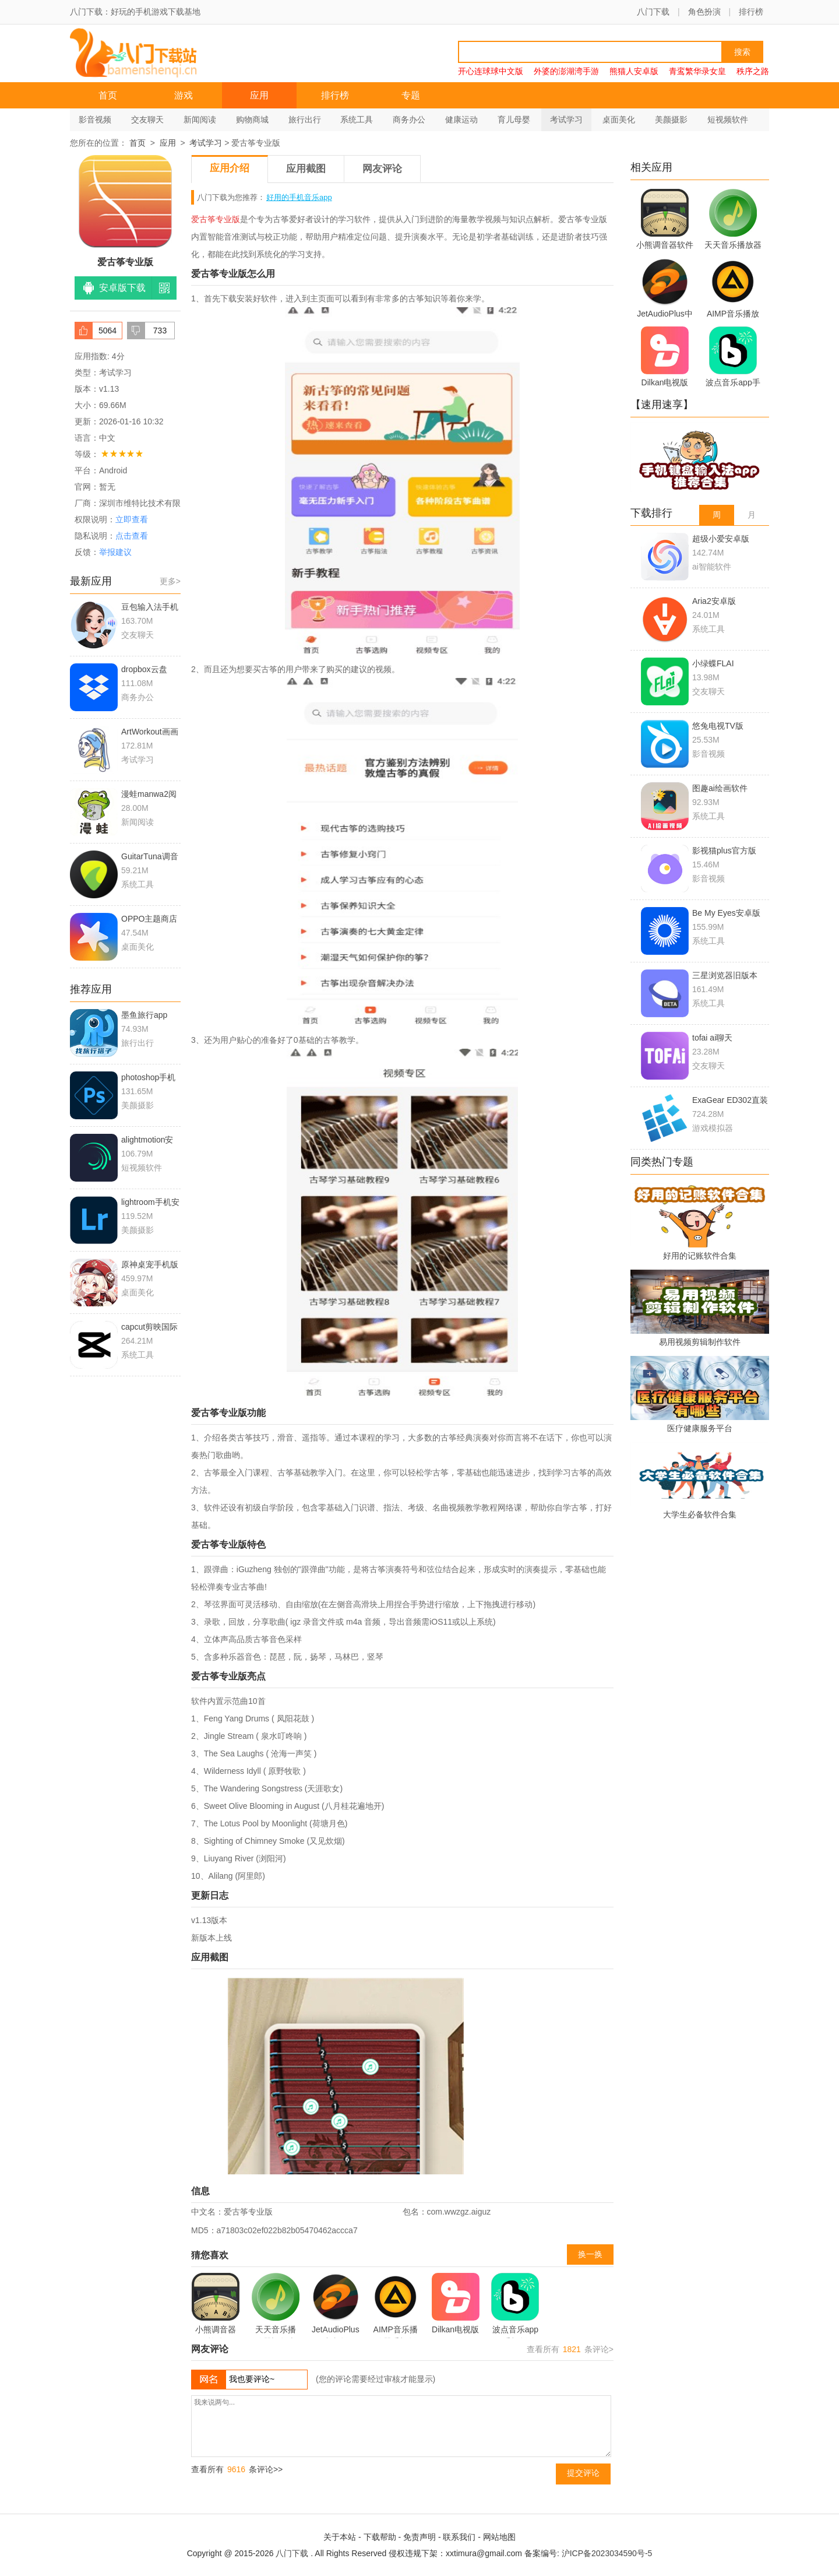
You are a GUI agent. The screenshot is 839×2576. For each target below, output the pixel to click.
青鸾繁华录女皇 (697, 71)
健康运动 (461, 119)
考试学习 (566, 119)
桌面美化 (618, 119)
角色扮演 (704, 11)
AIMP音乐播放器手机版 (396, 2305)
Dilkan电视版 (456, 2303)
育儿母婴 (514, 119)
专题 (410, 95)
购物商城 (252, 119)
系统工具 (356, 119)
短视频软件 (727, 119)
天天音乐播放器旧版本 (275, 2305)
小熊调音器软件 (215, 2305)
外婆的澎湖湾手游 (566, 71)
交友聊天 (147, 119)
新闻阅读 (200, 119)
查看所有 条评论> (570, 2349)
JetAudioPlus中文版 (335, 2305)
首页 (107, 95)
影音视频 (95, 119)
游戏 (183, 95)
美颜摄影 (671, 119)
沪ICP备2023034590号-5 (607, 2553)
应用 (259, 95)
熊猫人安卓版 (633, 71)
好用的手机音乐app (299, 197)
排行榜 (751, 11)
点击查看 (131, 535)
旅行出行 (304, 119)
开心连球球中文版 (490, 71)
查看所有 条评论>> (237, 2469)
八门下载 (653, 11)
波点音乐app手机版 (515, 2305)
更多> (170, 581)
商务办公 (409, 119)
